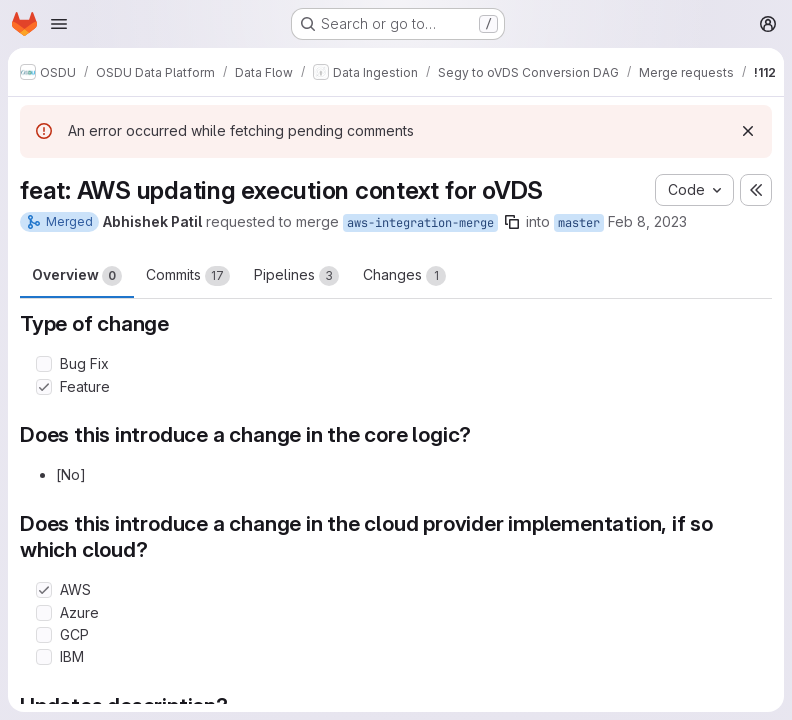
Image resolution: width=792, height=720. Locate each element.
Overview (77, 276)
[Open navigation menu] (59, 24)
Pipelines (296, 276)
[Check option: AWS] (44, 590)
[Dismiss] (748, 131)
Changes (404, 276)
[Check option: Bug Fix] (44, 364)
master (579, 223)
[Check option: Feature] (44, 387)
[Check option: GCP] (44, 635)
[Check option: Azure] (44, 613)
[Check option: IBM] (44, 657)
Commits (188, 276)
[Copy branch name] (512, 222)
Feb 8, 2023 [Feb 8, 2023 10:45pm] (647, 221)
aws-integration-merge (420, 223)
